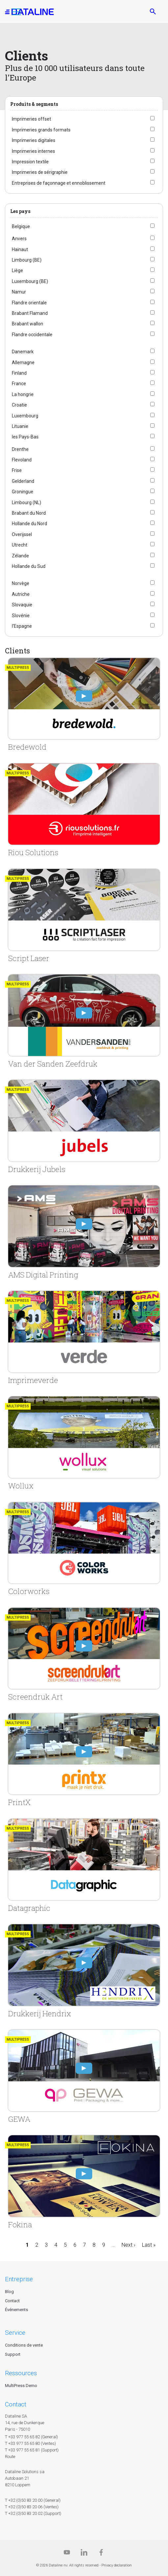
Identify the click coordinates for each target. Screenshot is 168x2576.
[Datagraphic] (84, 1865)
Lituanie (20, 426)
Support (12, 2354)
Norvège (20, 583)
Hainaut (20, 249)
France (19, 383)
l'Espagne (22, 626)
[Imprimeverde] (84, 1338)
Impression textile (30, 161)
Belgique (21, 226)
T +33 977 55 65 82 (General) (31, 2436)
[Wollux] (84, 1443)
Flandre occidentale (32, 334)
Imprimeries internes (33, 151)
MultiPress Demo (21, 2385)
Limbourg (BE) (27, 260)
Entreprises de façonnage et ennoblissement (58, 183)
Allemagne (23, 362)
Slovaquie (22, 604)
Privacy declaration (116, 2565)
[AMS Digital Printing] (84, 1232)
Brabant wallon (27, 323)
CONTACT (15, 2404)
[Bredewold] (84, 705)
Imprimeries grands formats (41, 129)
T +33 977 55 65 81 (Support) (32, 2449)
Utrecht (19, 545)
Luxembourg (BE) (30, 281)
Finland (19, 373)
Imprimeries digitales (33, 140)
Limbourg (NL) (26, 502)
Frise (17, 470)
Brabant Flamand (30, 313)
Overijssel (22, 534)
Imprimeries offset (31, 119)
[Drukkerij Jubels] (84, 1127)
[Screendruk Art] (84, 1654)
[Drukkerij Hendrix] (84, 1971)
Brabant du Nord (29, 513)
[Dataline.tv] (66, 2553)
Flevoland (22, 459)
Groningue (22, 491)
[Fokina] (84, 2182)
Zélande (20, 555)
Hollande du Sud (28, 566)
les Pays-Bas (25, 436)
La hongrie (23, 394)
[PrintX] (84, 1760)
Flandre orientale (29, 302)
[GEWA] (84, 2076)
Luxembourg (25, 415)
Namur (19, 291)
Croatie (19, 405)
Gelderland (23, 481)
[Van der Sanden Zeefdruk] (84, 1021)
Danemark (23, 351)
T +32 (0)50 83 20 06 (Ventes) (32, 2506)
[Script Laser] (84, 916)
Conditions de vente (24, 2345)
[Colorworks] (84, 1549)
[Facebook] (101, 2553)
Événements (16, 2309)
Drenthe (20, 449)
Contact (12, 2300)
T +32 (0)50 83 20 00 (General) (33, 2500)
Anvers (19, 238)
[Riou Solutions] (84, 810)
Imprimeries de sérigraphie (40, 172)
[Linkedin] (84, 2553)
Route (10, 2456)
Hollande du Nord (29, 523)
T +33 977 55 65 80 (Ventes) (30, 2443)
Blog (9, 2291)
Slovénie (21, 615)
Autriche (21, 594)
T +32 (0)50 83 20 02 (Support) (33, 2513)
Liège (17, 270)
